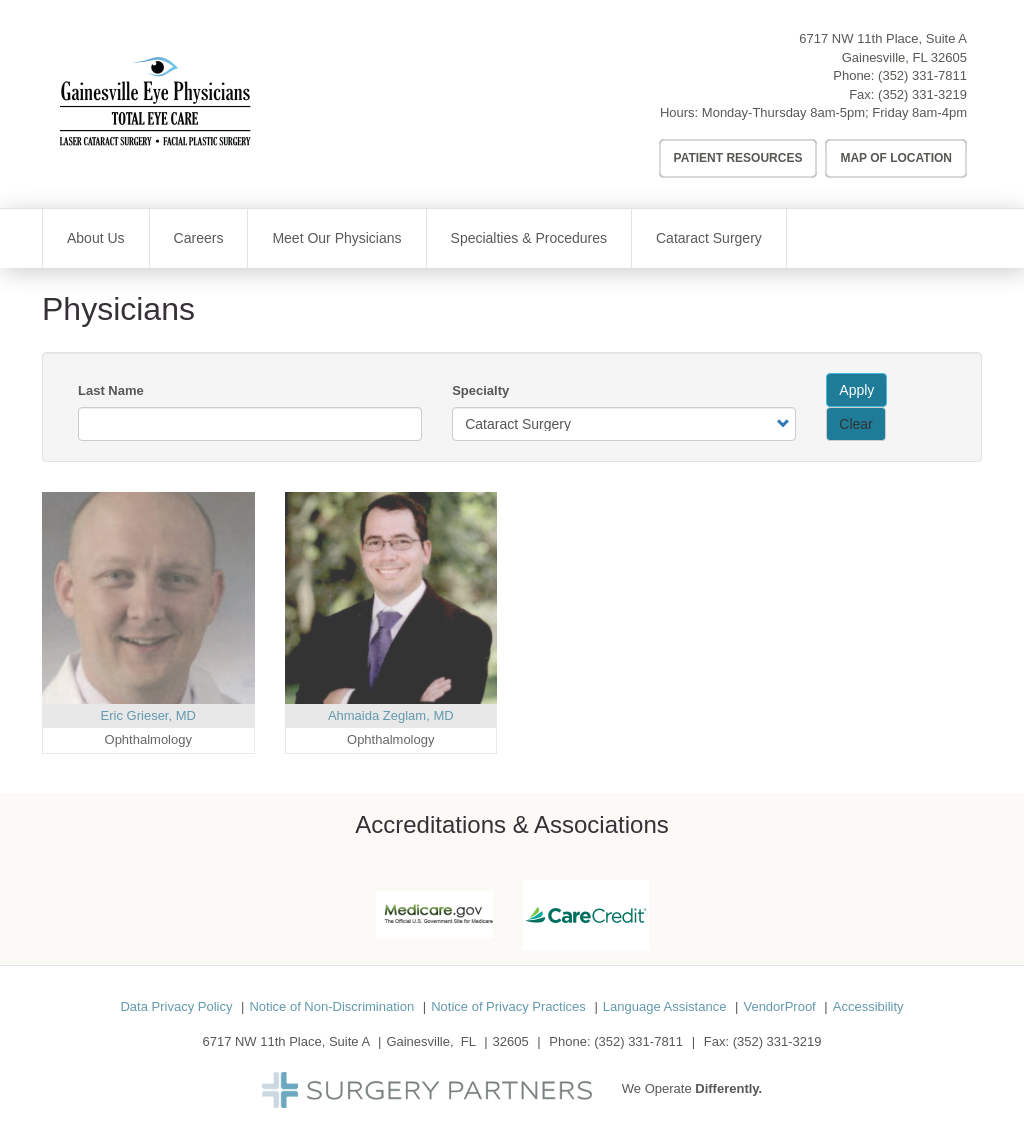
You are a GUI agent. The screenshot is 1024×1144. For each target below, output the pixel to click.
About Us (96, 238)
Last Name (111, 390)
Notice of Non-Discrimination (331, 1006)
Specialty (480, 390)
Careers (199, 238)
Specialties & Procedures (529, 238)
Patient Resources (738, 158)
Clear (855, 424)
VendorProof (779, 1006)
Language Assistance (665, 1006)
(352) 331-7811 (922, 75)
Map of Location (896, 158)
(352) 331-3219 (922, 94)
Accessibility (868, 1006)
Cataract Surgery (709, 238)
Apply (856, 390)
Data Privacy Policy (176, 1006)
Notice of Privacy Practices (508, 1006)
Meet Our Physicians (336, 238)
